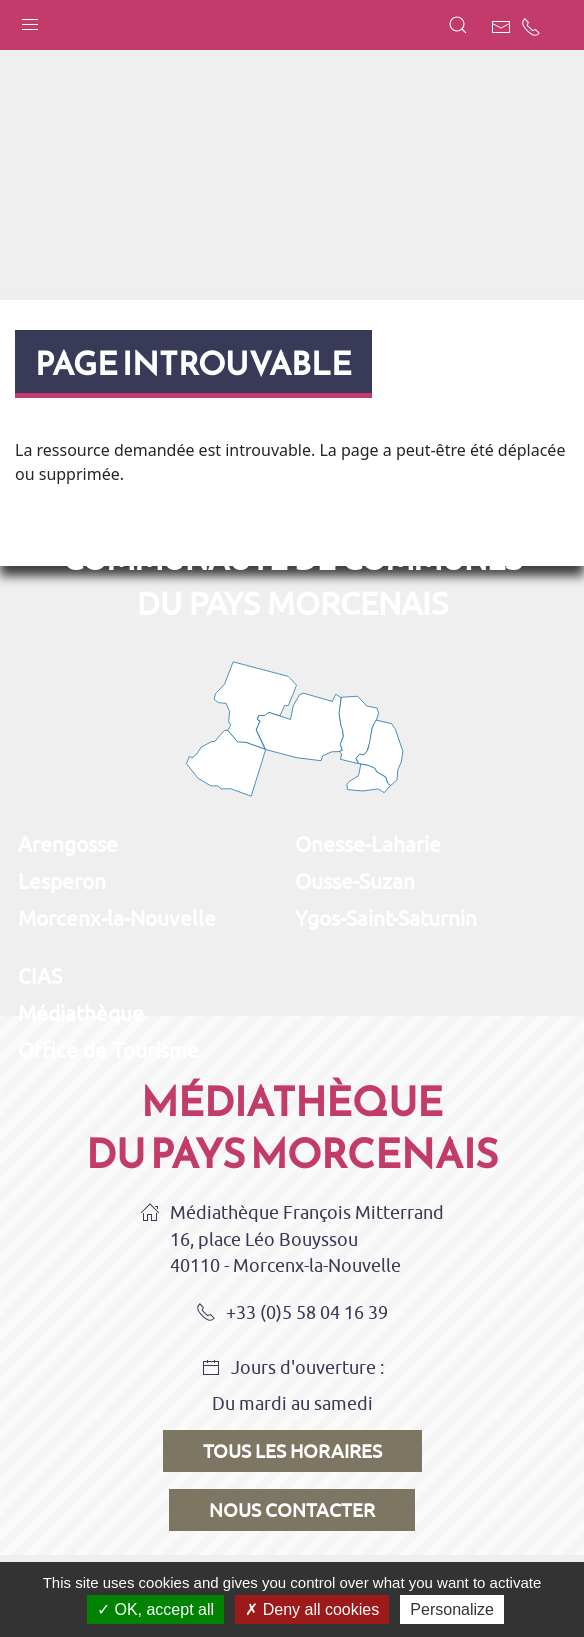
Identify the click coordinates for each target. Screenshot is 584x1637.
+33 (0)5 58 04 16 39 (292, 1314)
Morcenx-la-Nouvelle (117, 918)
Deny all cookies (312, 1609)
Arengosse (68, 844)
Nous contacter (292, 1510)
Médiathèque (81, 1013)
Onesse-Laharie (368, 844)
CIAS (40, 976)
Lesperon (62, 881)
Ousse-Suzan (355, 881)
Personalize (452, 1609)
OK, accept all (155, 1609)
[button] (30, 20)
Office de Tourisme (108, 1050)
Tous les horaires (292, 1451)
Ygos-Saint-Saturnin (386, 918)
